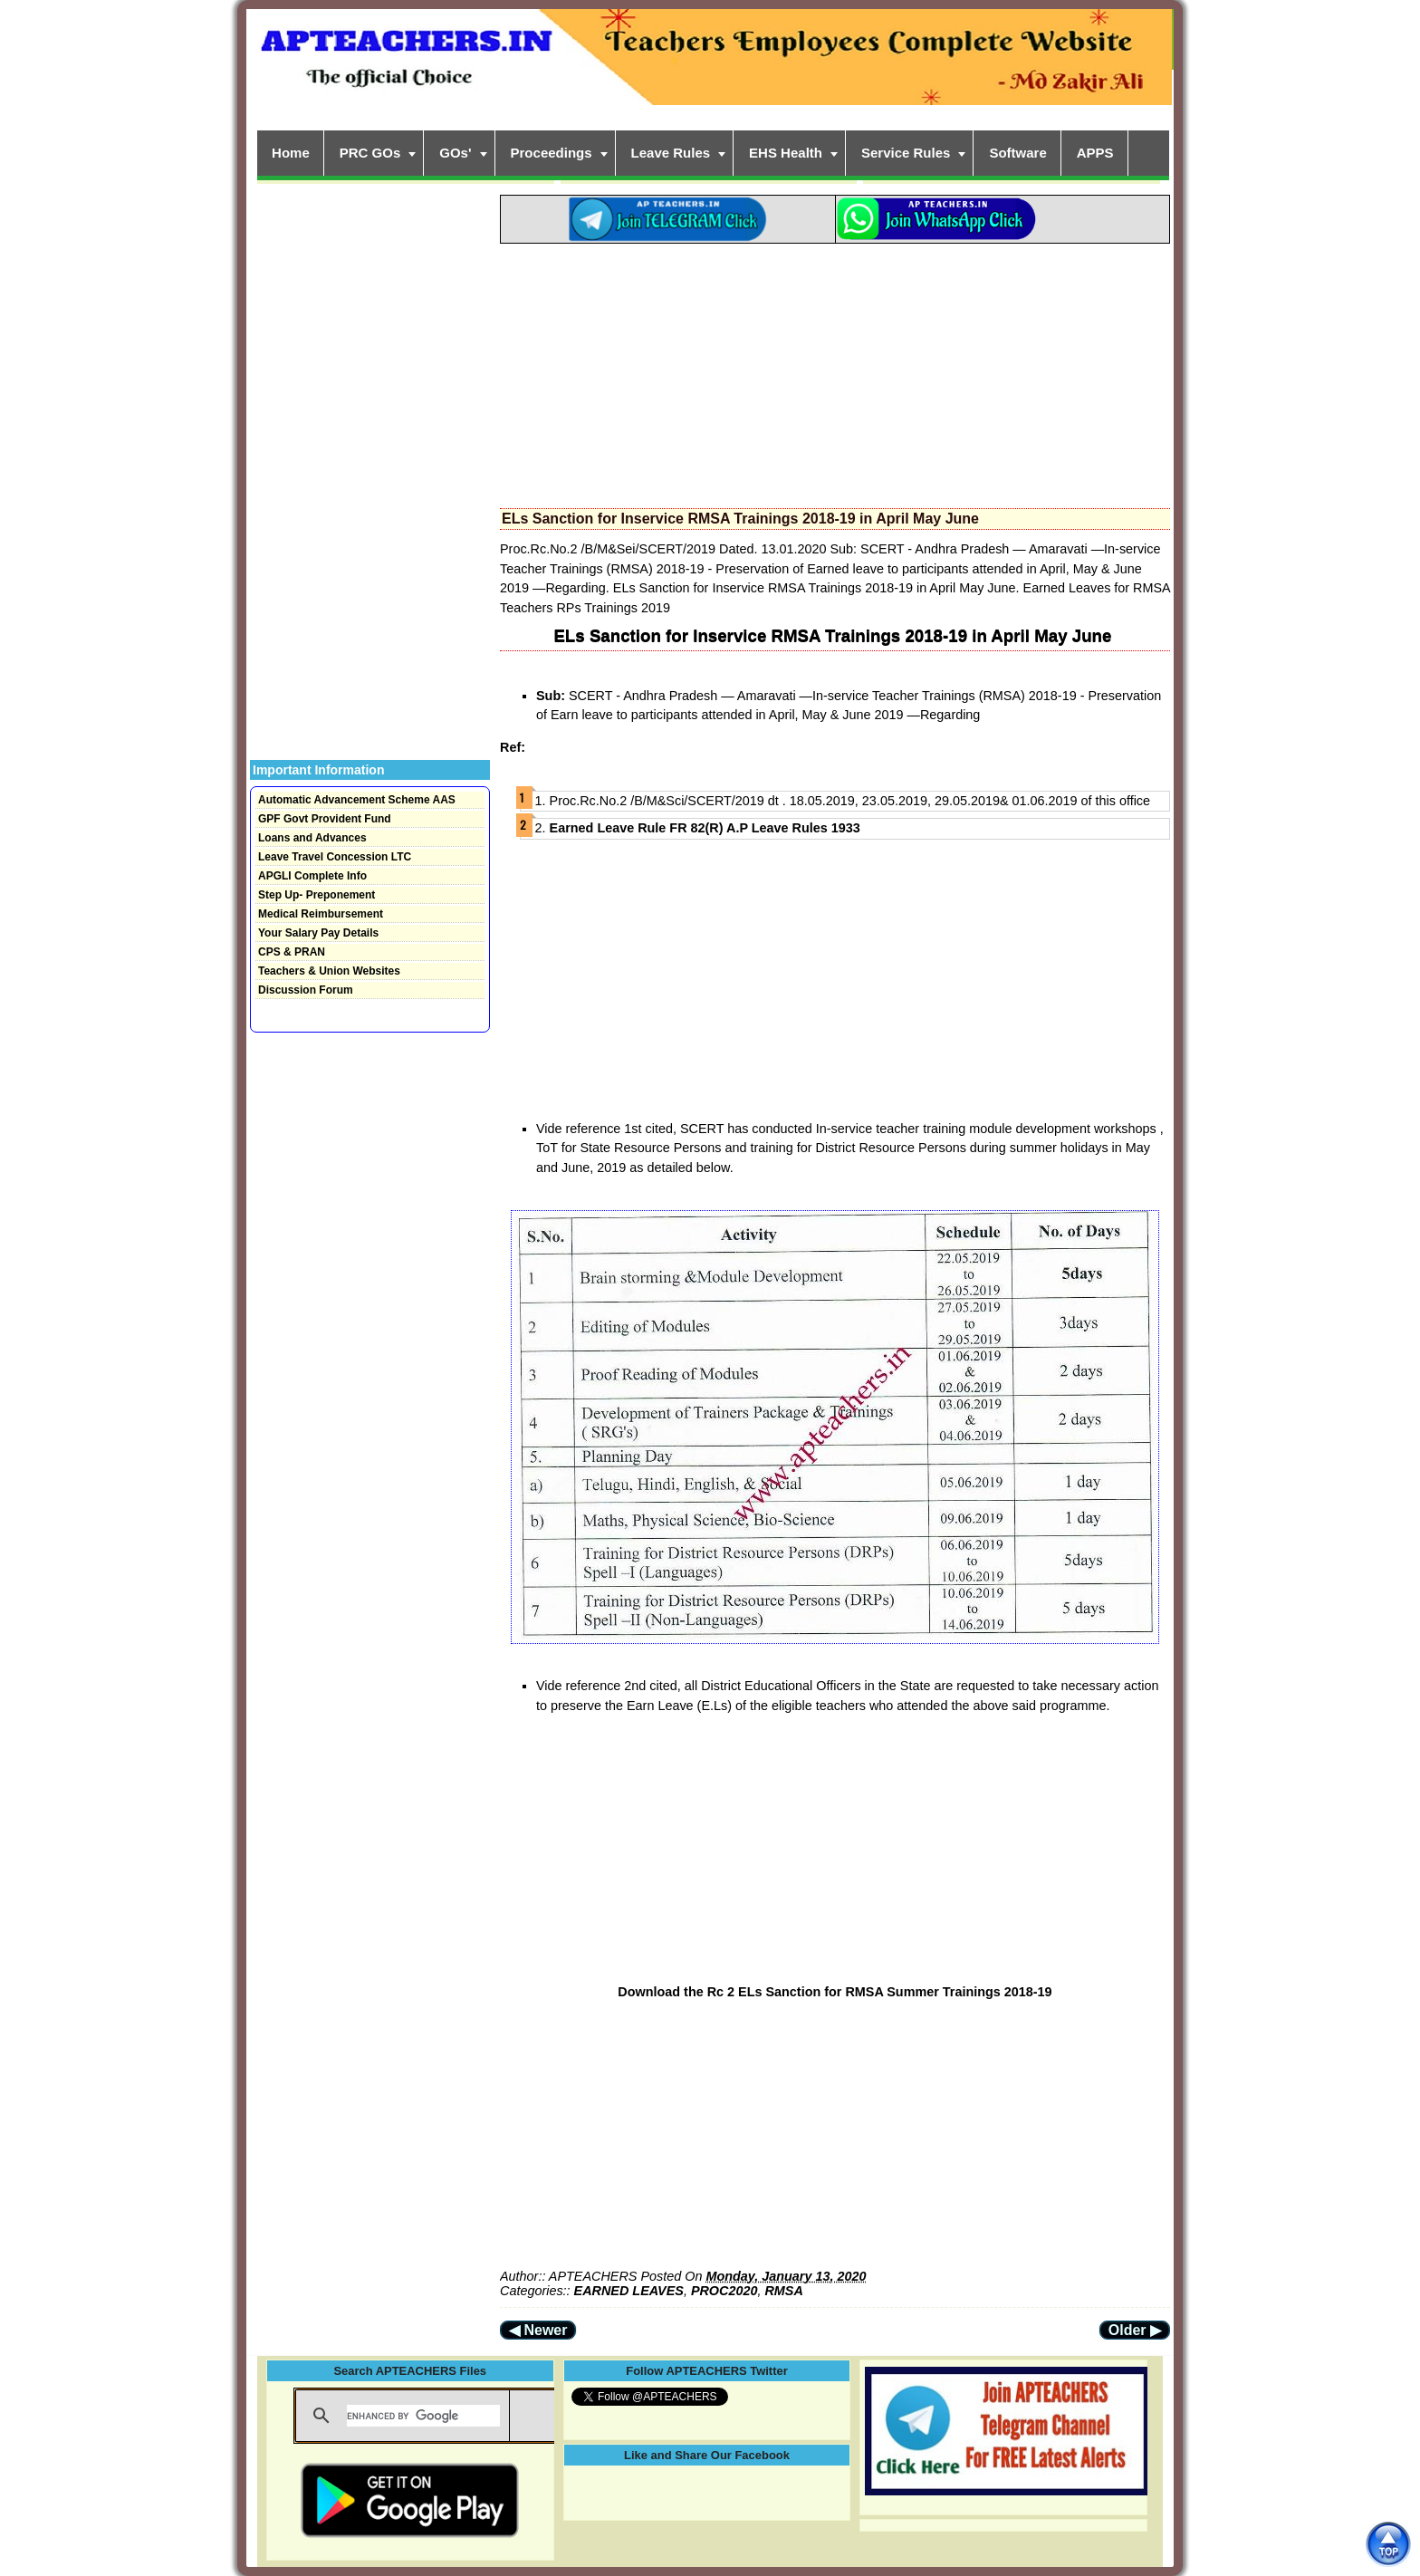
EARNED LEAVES (629, 2290)
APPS (1095, 152)
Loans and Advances (312, 837)
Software (1017, 152)
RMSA (783, 2290)
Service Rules (905, 152)
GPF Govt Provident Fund (324, 818)
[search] (423, 2416)
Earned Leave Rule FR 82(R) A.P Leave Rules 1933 (707, 828)
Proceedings (551, 152)
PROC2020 (724, 2290)
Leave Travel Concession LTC (334, 857)
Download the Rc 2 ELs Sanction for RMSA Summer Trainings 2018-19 (834, 1992)
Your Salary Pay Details (318, 933)
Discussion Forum (305, 990)
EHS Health (785, 152)
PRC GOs (370, 152)
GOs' (455, 152)
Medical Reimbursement (320, 914)
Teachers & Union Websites (329, 971)
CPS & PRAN (291, 952)
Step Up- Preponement (316, 895)
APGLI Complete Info (312, 876)
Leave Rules (671, 152)
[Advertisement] (835, 370)
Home (291, 152)
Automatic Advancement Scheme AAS (357, 799)
